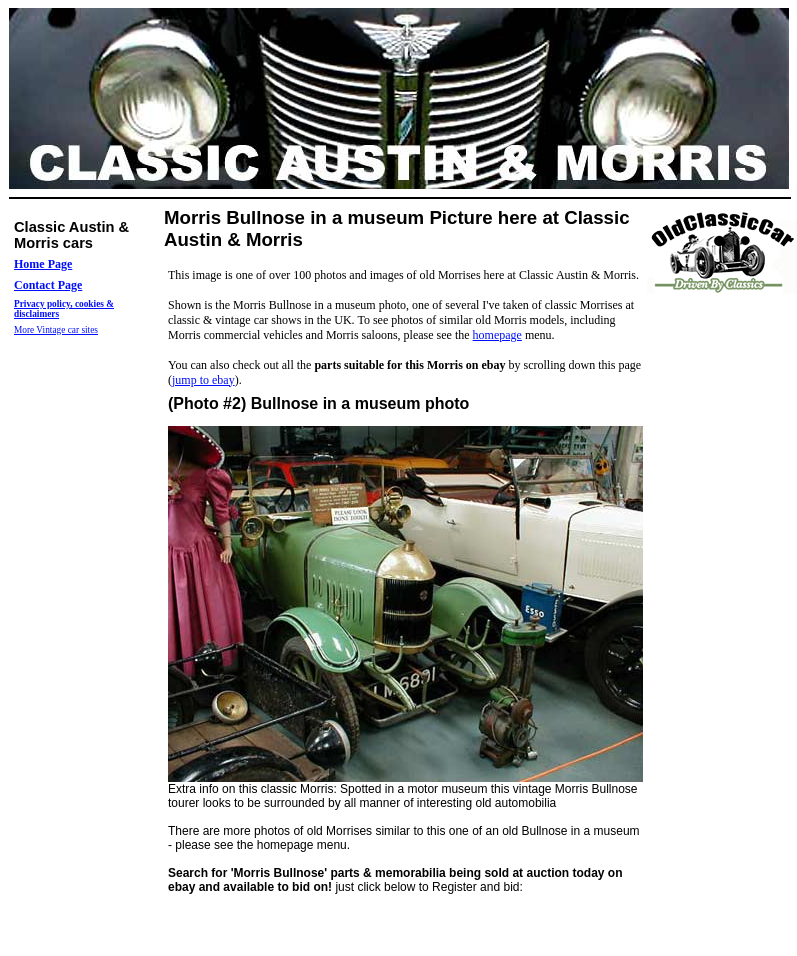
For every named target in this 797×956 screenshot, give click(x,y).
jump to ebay (203, 380)
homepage (497, 335)
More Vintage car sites (56, 330)
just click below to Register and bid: (395, 880)
